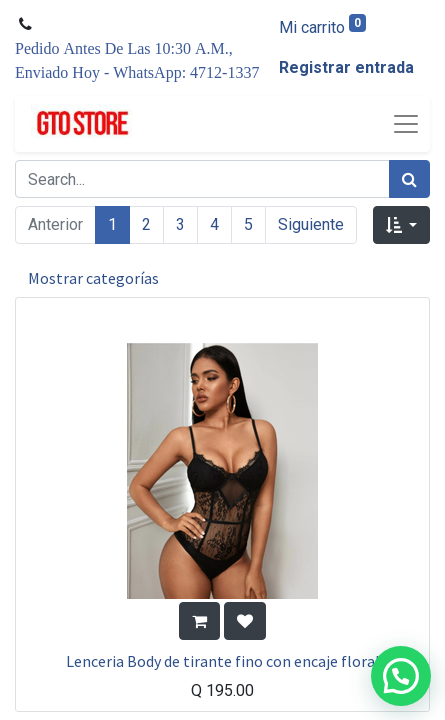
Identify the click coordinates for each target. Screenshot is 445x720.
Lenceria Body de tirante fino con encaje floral (223, 661)
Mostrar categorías (93, 278)
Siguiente (311, 224)
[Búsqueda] (409, 179)
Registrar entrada (346, 67)
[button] (401, 225)
